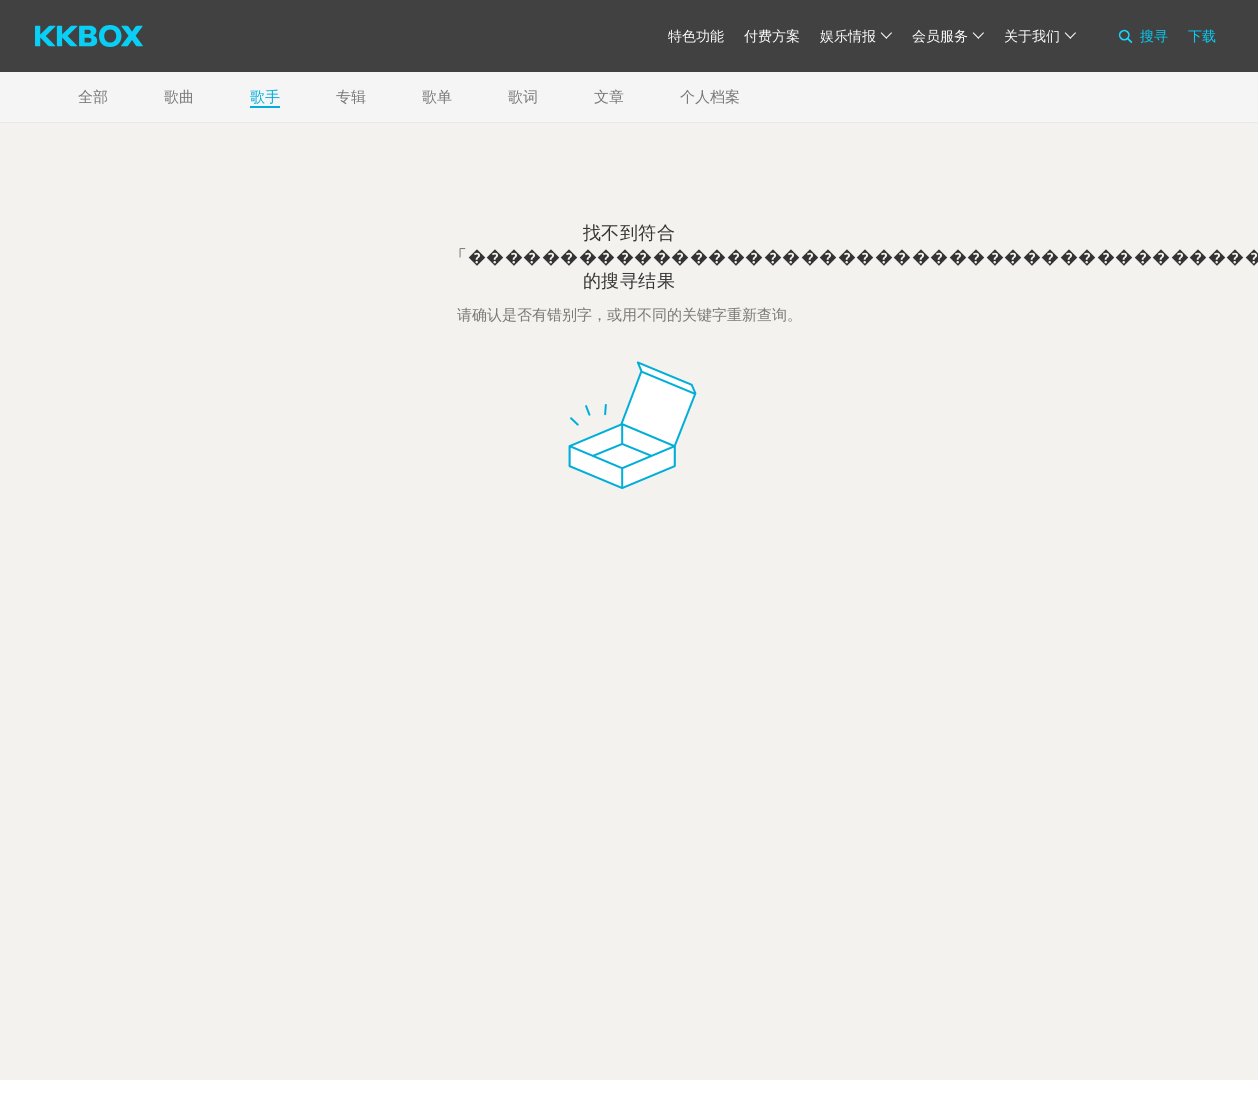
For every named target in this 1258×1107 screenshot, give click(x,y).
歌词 (523, 96)
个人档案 (710, 96)
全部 (93, 96)
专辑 (351, 96)
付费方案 (772, 36)
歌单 (437, 96)
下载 (1202, 36)
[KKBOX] (89, 36)
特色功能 (696, 36)
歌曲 (179, 96)
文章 (609, 96)
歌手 (265, 96)
